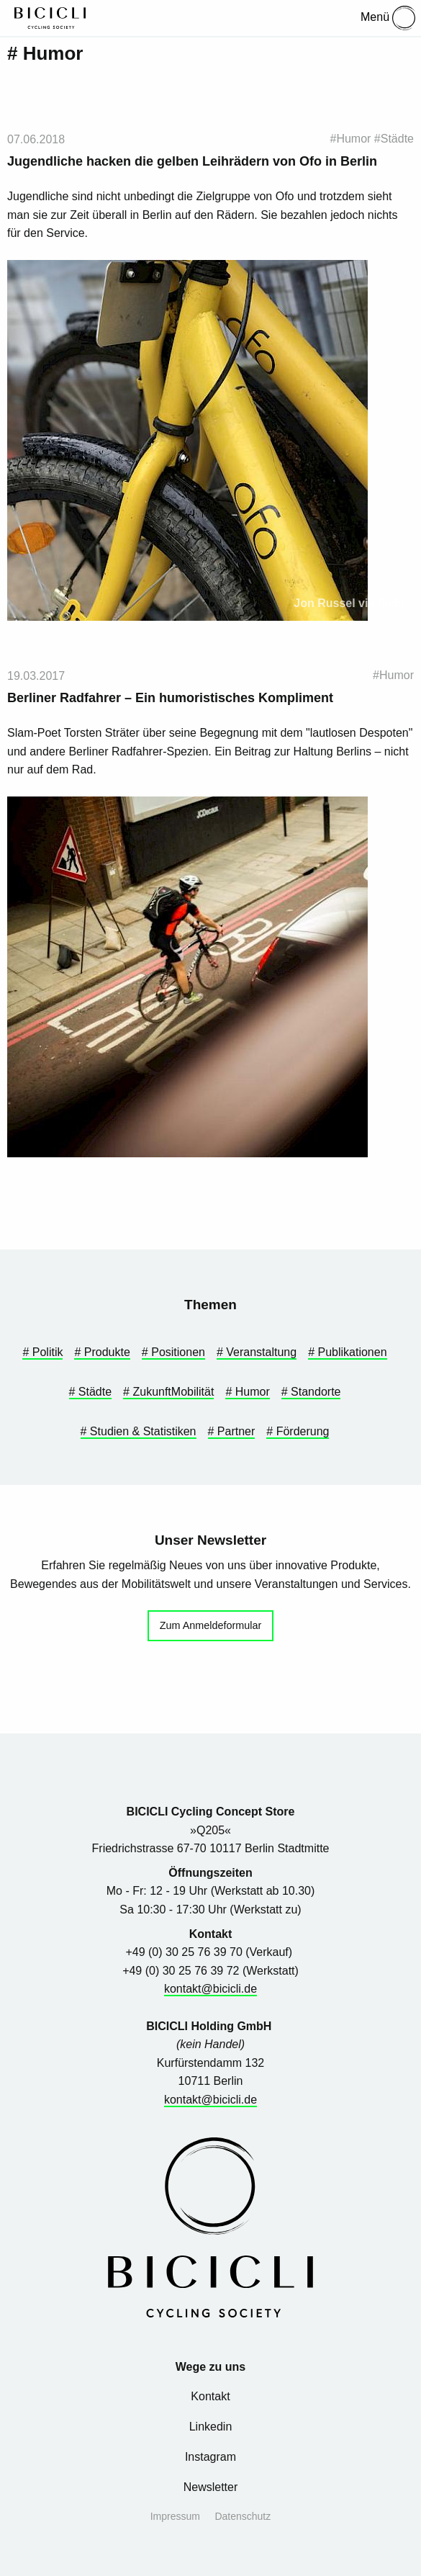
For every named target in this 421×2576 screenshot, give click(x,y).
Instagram (210, 2457)
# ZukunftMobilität (168, 1392)
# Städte (90, 1392)
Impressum (175, 2516)
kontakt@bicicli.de (210, 1989)
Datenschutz (242, 2516)
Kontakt (210, 2396)
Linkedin (210, 2426)
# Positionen (173, 1352)
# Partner (231, 1431)
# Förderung (297, 1431)
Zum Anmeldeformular (211, 1625)
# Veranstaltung (256, 1352)
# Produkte (102, 1352)
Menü (388, 18)
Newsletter (211, 2487)
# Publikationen (347, 1352)
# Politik (42, 1352)
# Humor (247, 1392)
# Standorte (311, 1392)
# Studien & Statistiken (138, 1431)
